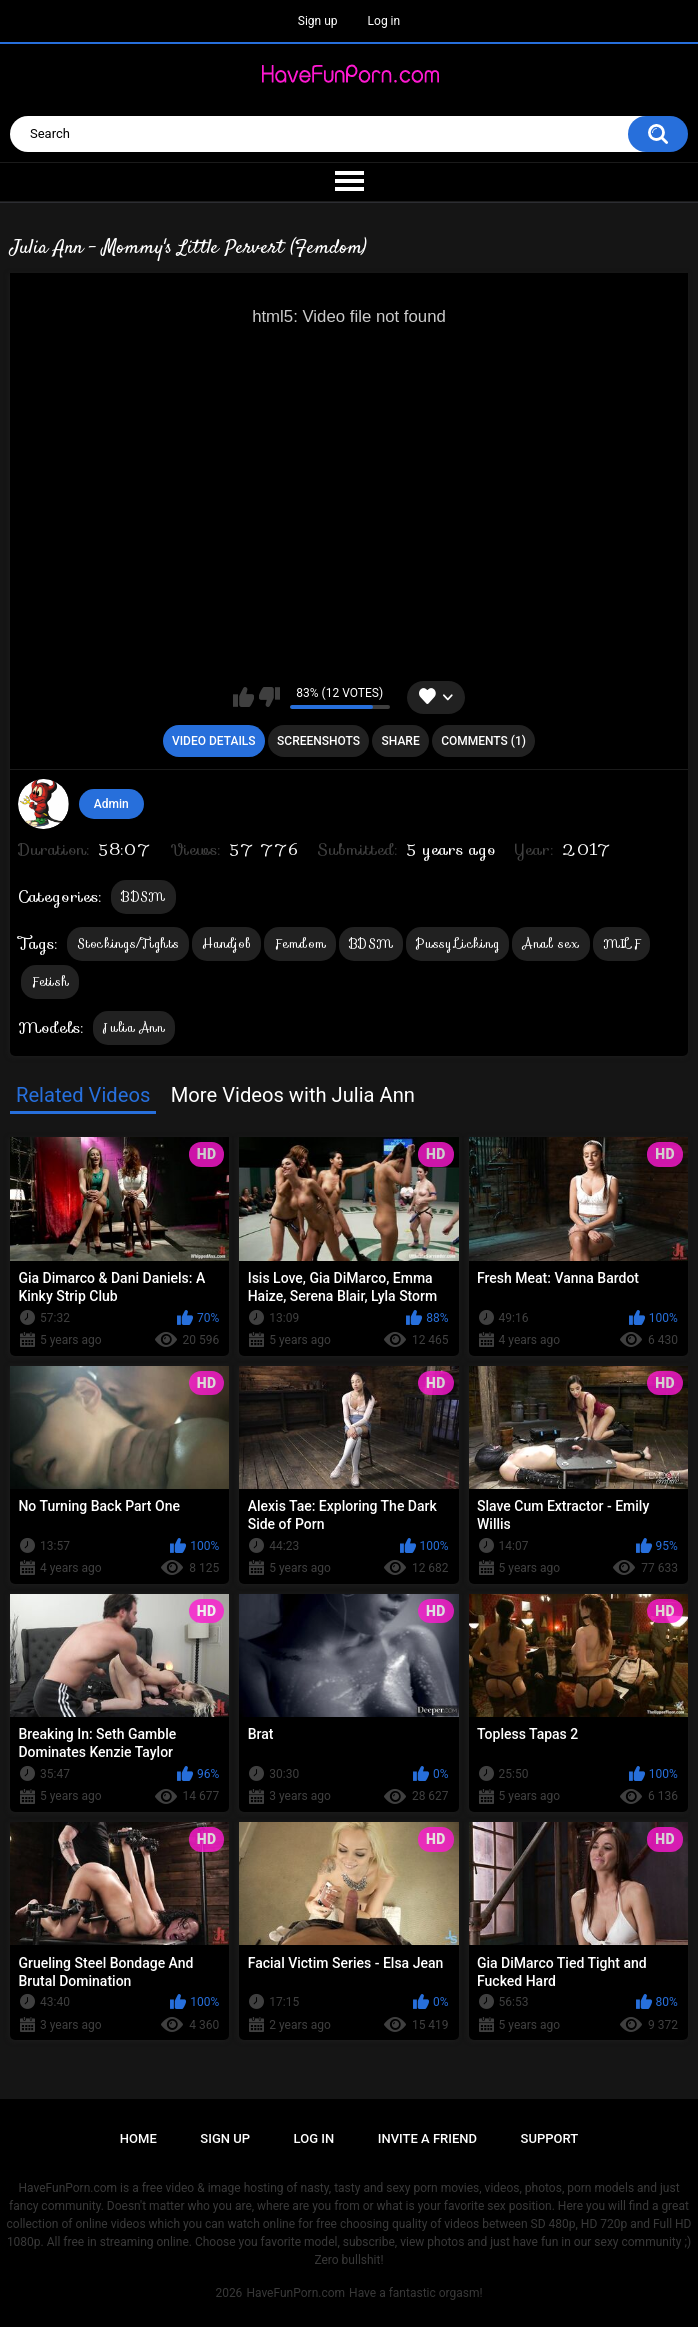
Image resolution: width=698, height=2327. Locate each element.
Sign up (318, 21)
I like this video (243, 697)
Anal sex (550, 943)
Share (401, 741)
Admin (111, 804)
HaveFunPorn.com (295, 2293)
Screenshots (318, 741)
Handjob (226, 943)
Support (550, 2138)
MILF (621, 943)
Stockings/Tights (128, 943)
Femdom (300, 943)
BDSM (143, 896)
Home (138, 2138)
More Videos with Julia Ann (293, 1095)
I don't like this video (269, 697)
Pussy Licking (457, 943)
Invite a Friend (427, 2138)
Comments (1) (483, 741)
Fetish (50, 981)
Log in (384, 21)
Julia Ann (134, 1027)
